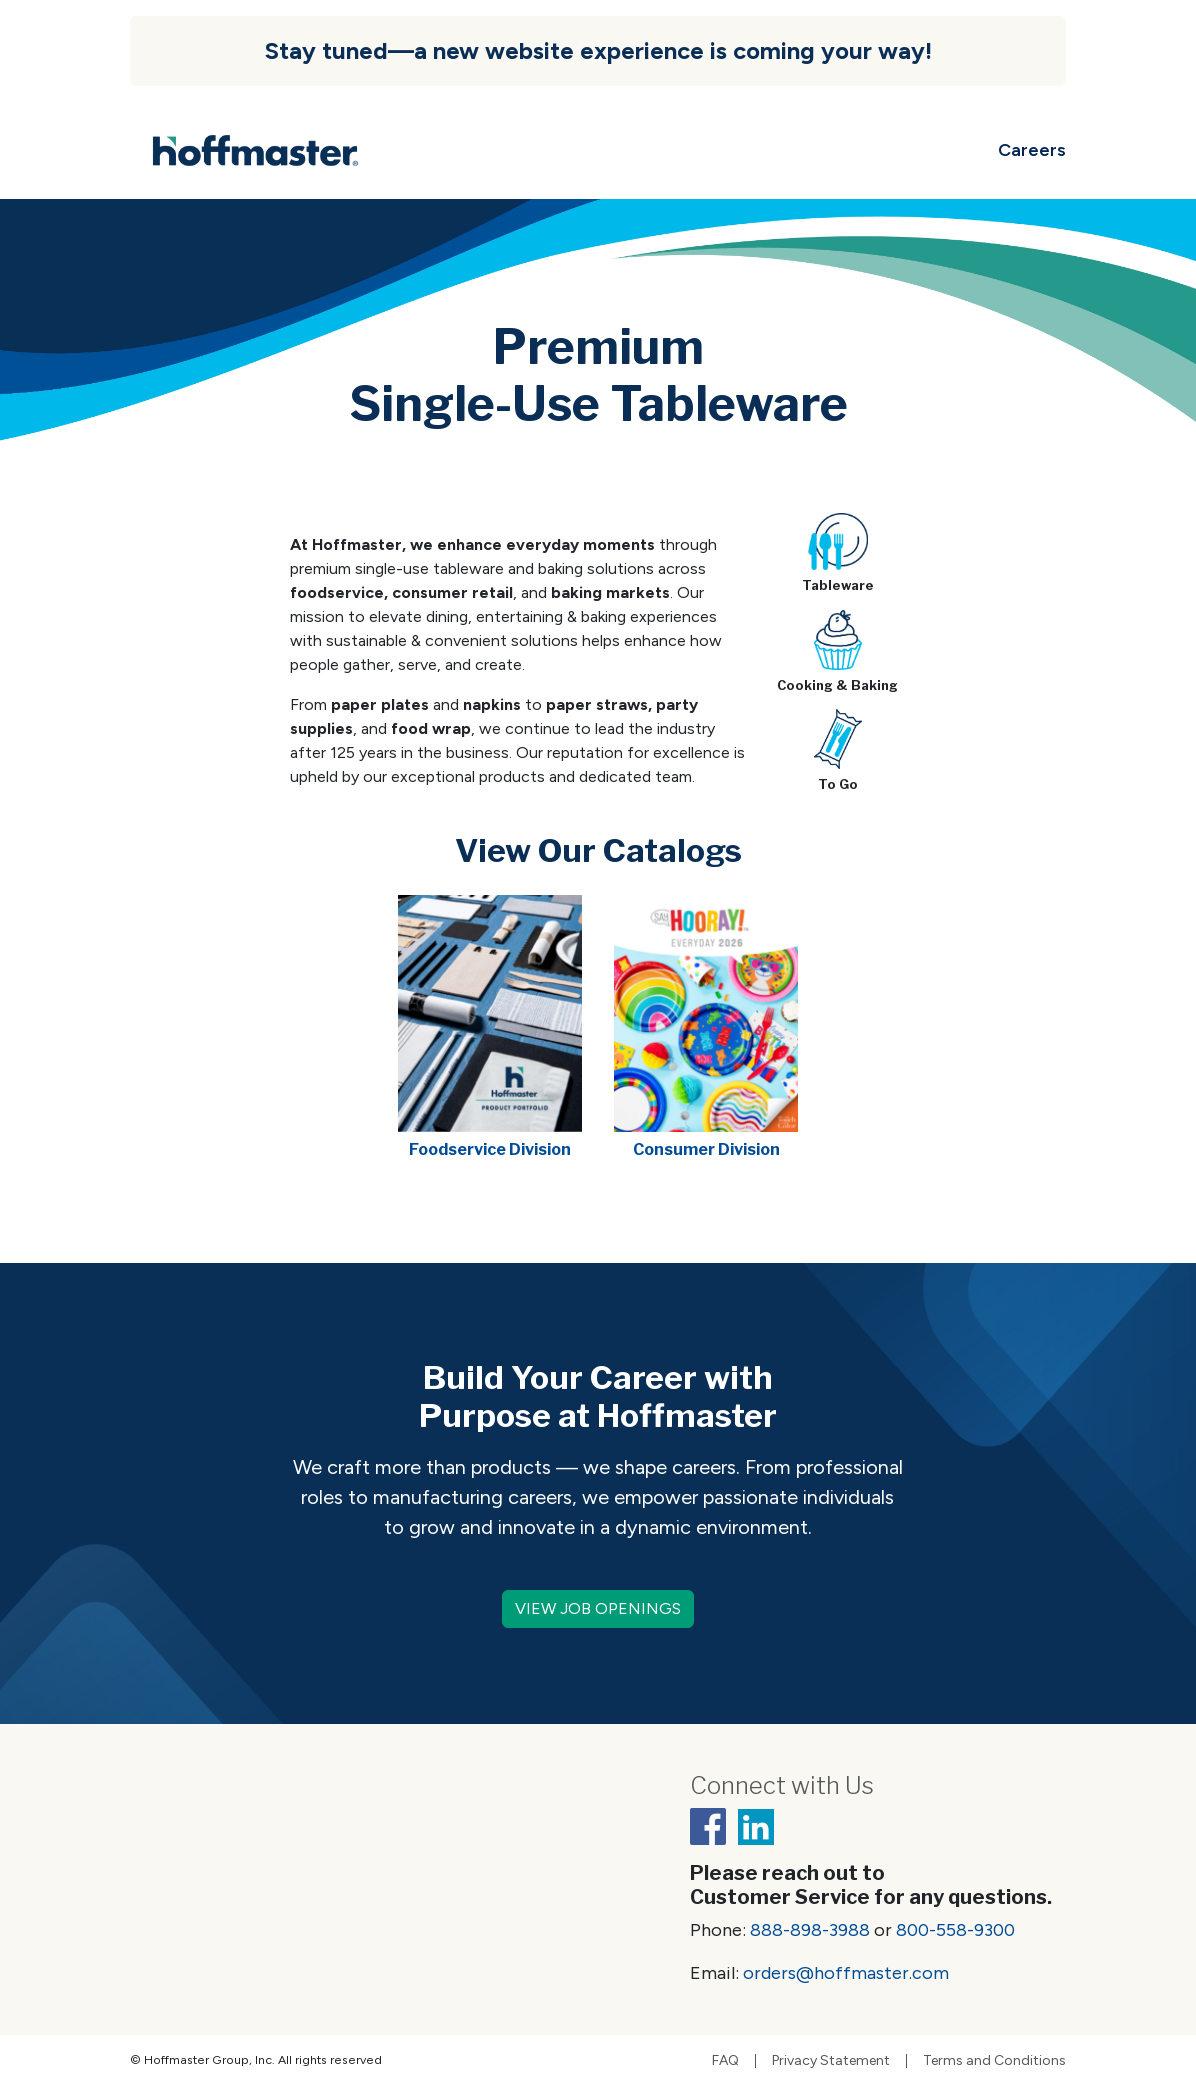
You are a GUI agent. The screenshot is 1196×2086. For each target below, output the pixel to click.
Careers (1032, 149)
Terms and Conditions (994, 2061)
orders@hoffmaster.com (846, 1973)
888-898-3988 (810, 1930)
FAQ (725, 2061)
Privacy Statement (831, 2061)
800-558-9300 (955, 1930)
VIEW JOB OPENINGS (598, 1608)
